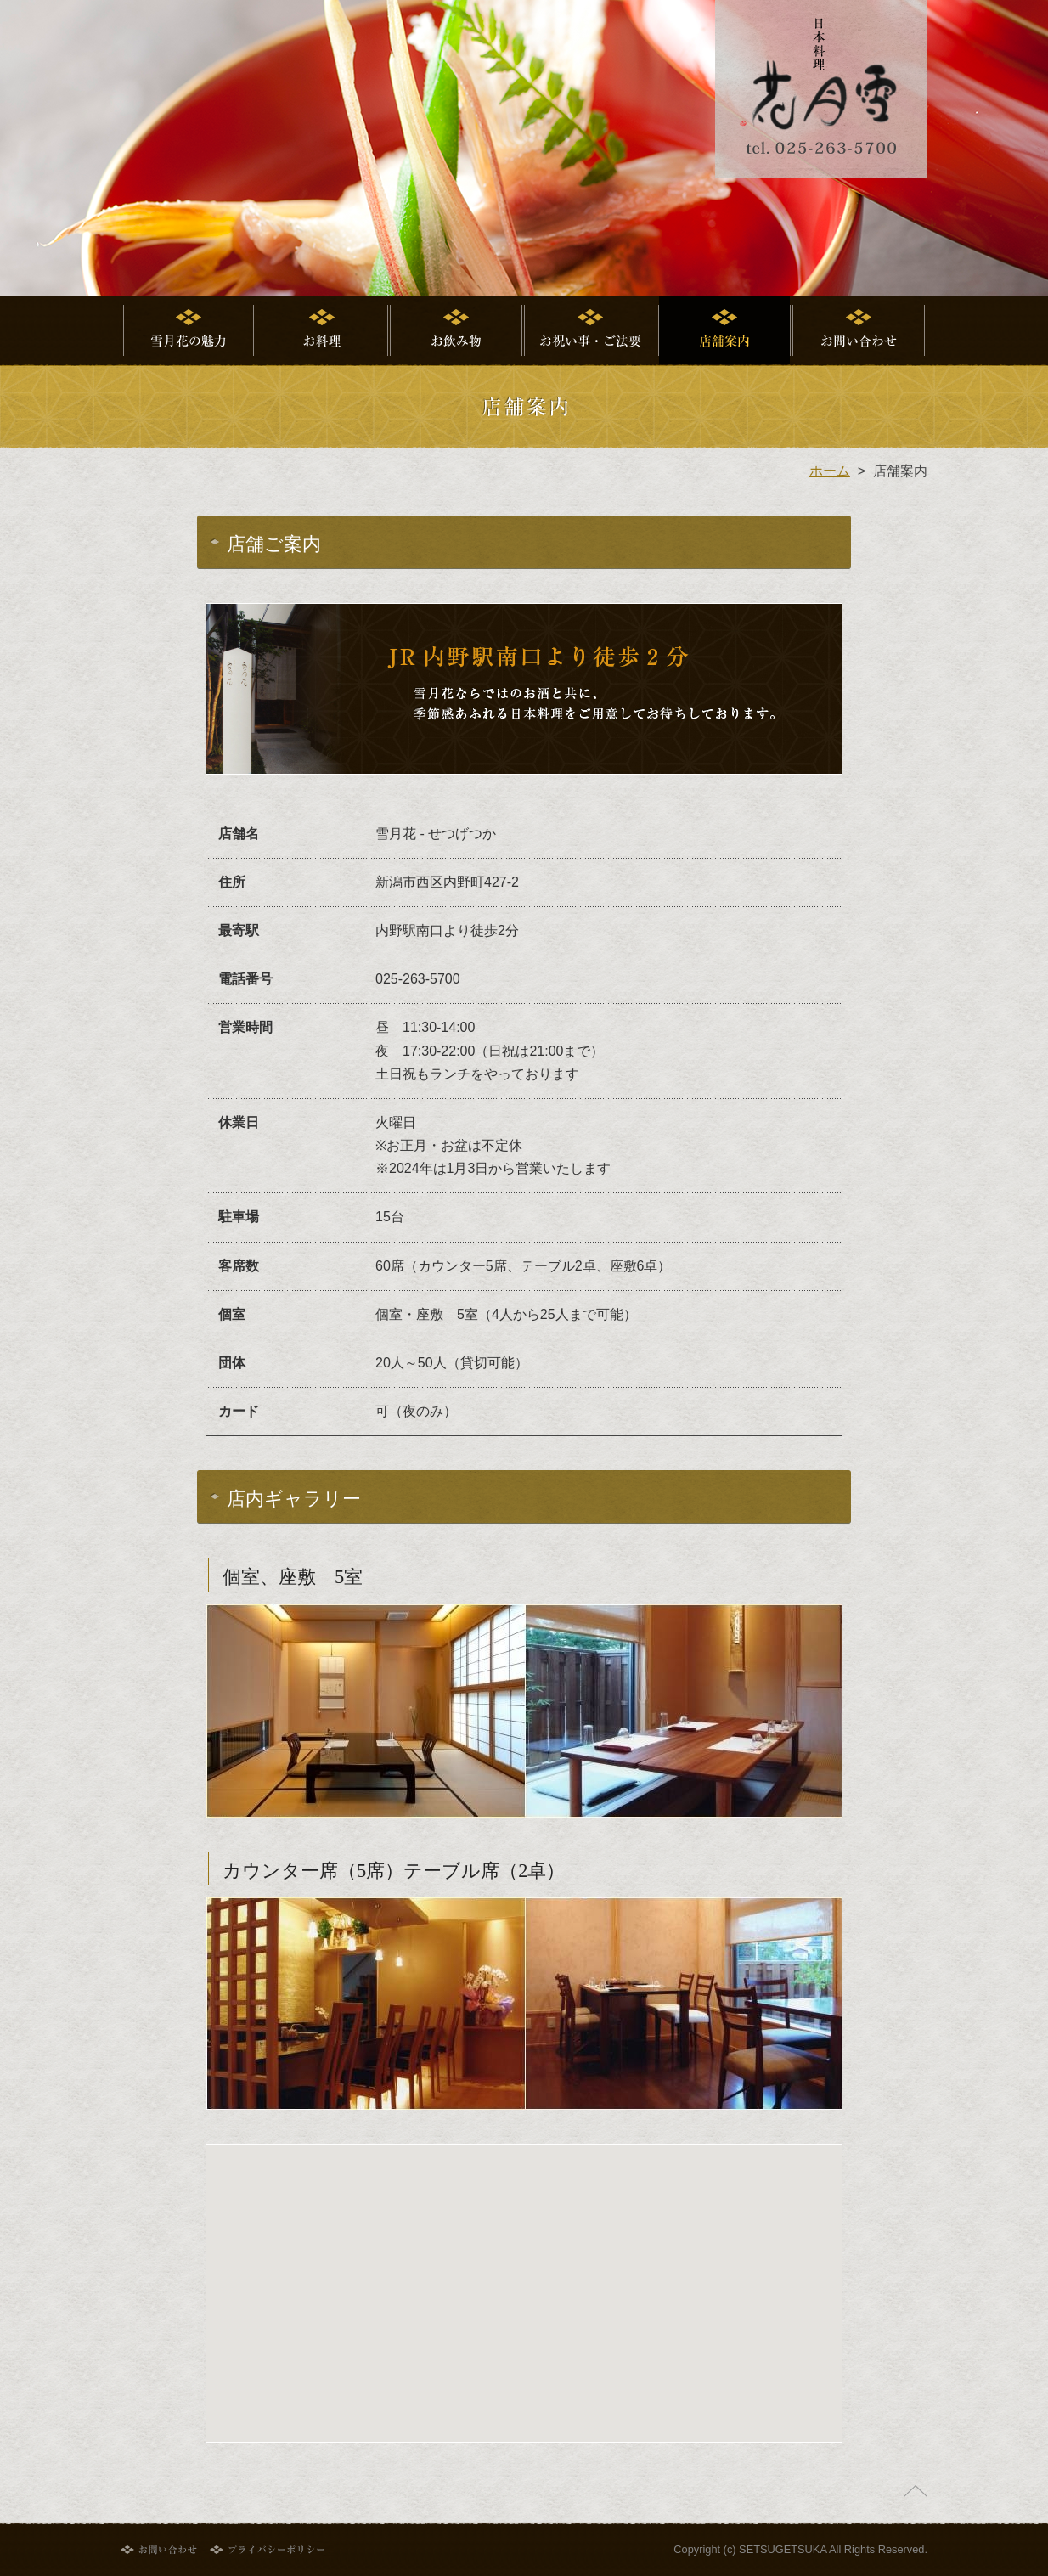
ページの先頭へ (915, 2491)
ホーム (829, 471)
